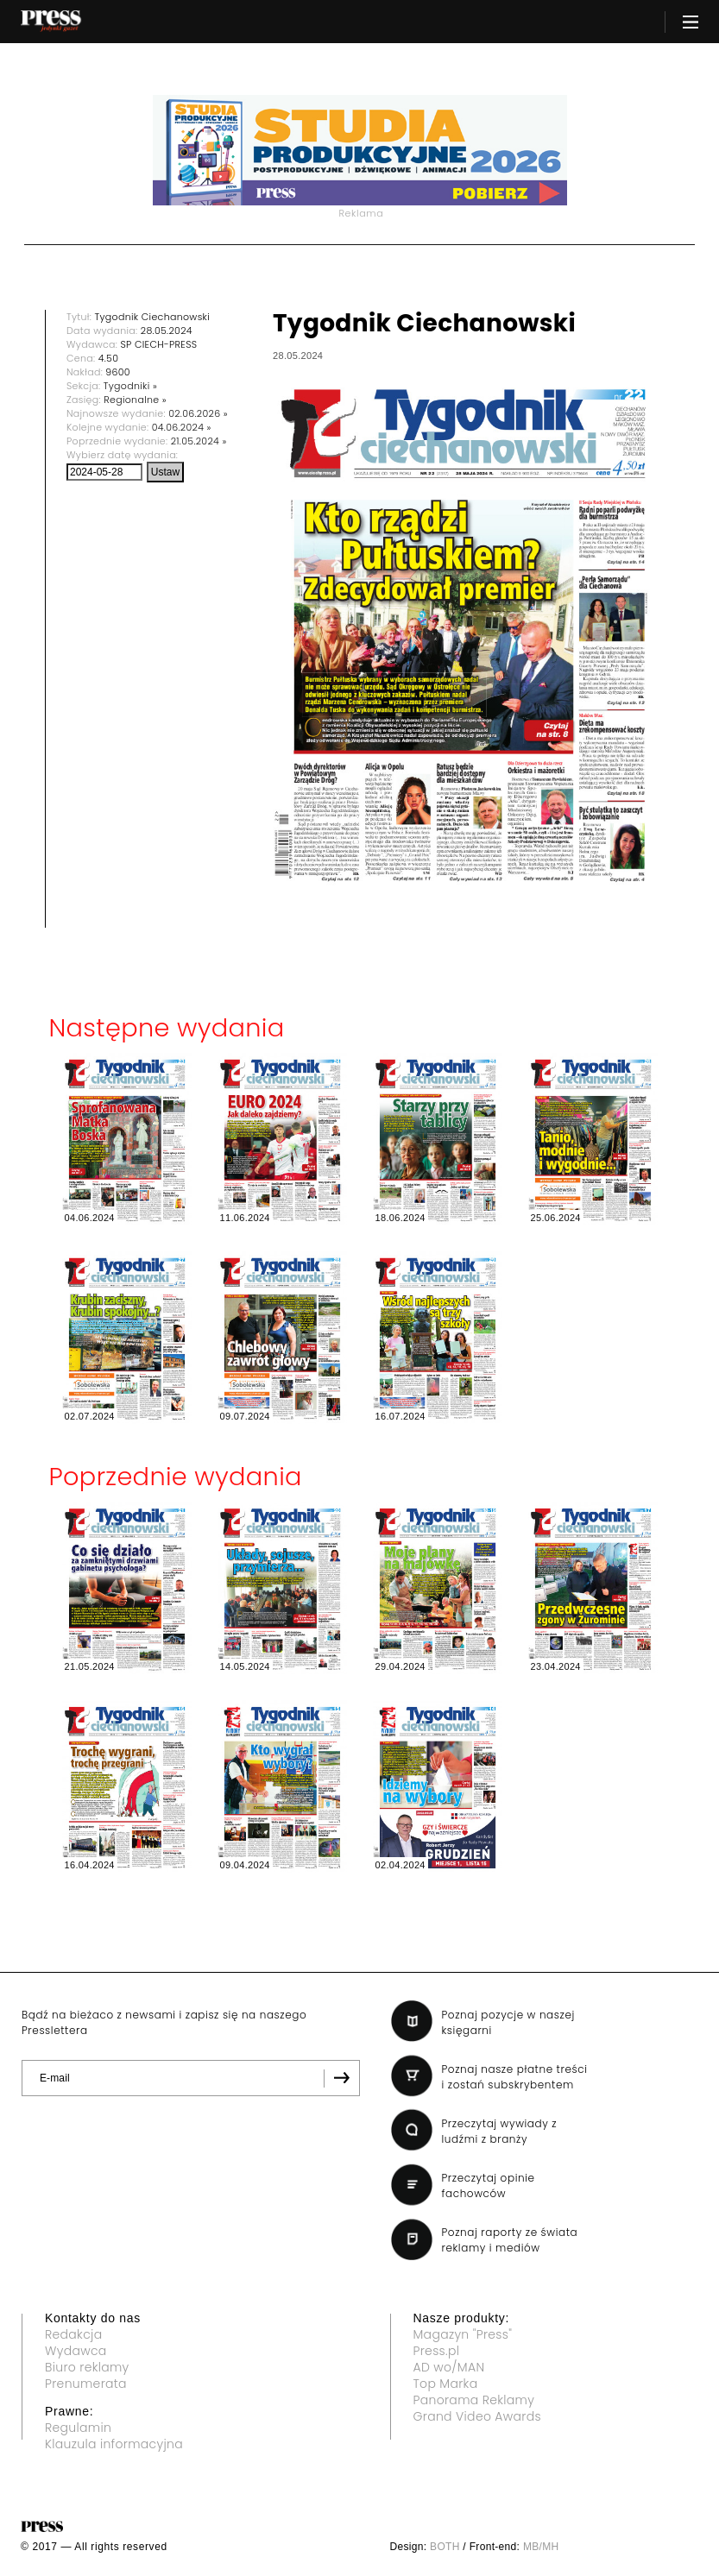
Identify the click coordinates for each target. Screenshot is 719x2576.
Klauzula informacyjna (114, 2444)
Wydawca (76, 2350)
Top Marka (445, 2383)
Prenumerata (86, 2383)
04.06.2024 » (181, 427)
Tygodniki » (130, 386)
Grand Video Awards (477, 2416)
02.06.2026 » (198, 413)
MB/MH (541, 2547)
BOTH (445, 2547)
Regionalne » (135, 399)
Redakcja (73, 2334)
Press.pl (436, 2350)
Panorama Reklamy (474, 2400)
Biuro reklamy (87, 2367)
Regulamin (78, 2427)
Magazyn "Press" (463, 2334)
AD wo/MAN (449, 2367)
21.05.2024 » (199, 441)
